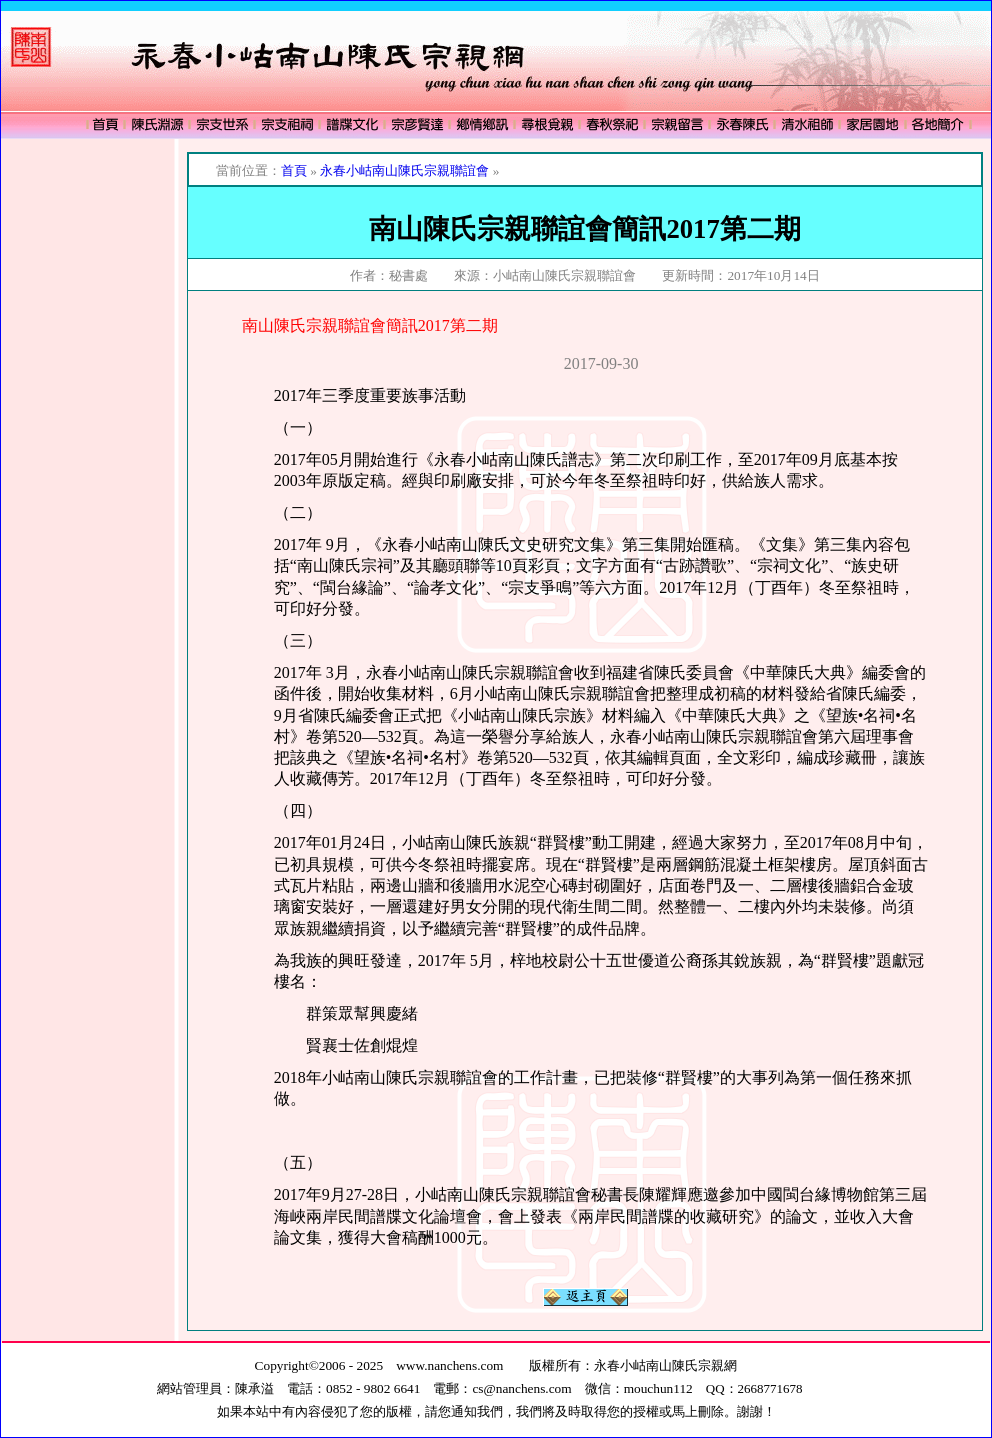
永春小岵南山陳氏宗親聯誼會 (404, 170)
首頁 (294, 170)
